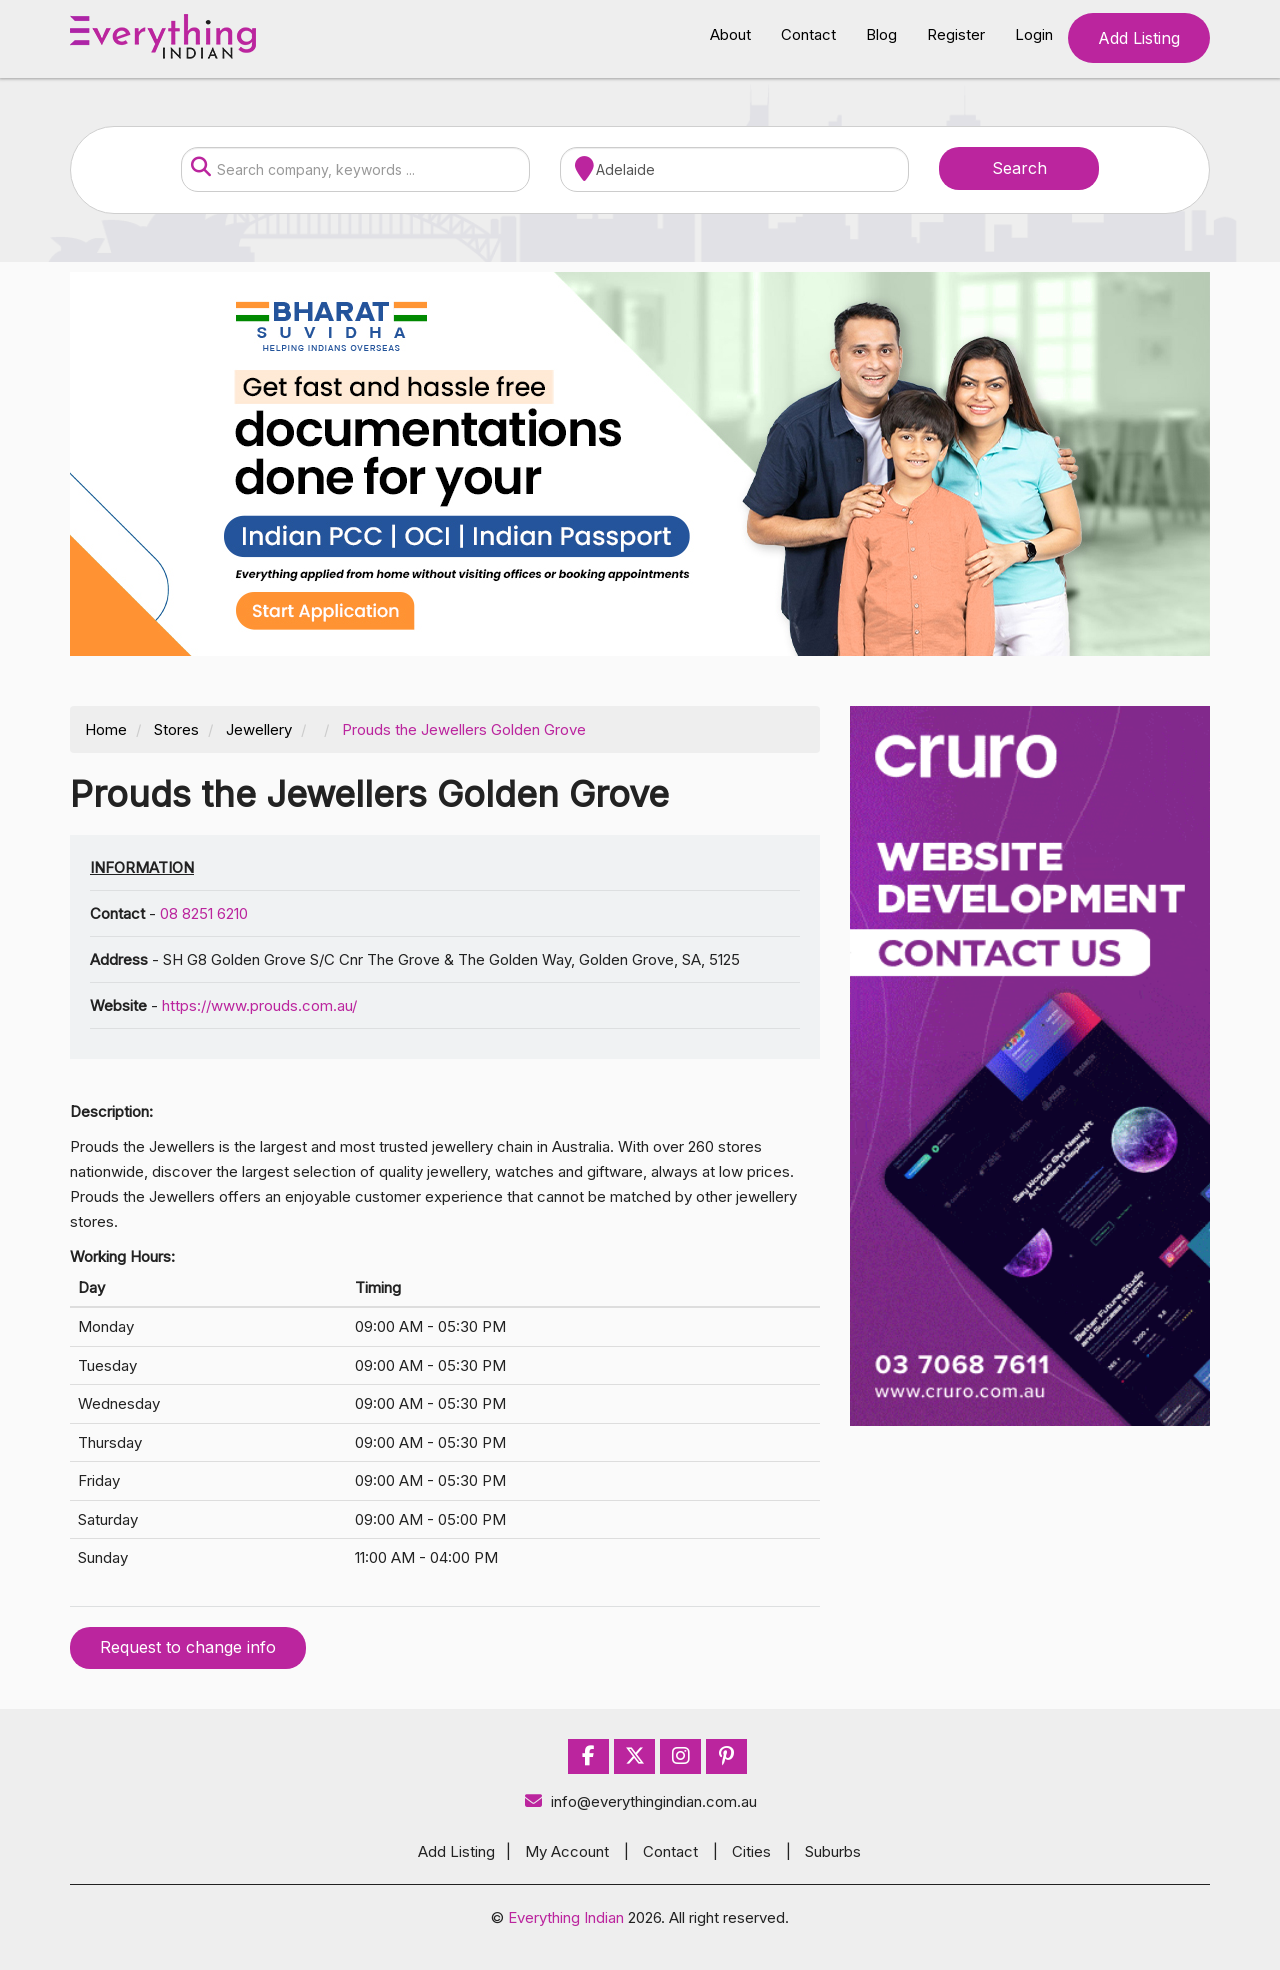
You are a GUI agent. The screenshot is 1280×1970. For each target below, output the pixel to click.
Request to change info (188, 1647)
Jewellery (259, 729)
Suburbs (833, 1851)
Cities (751, 1851)
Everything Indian (566, 1917)
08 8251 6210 (204, 913)
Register (956, 34)
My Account (567, 1851)
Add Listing (1139, 38)
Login (1034, 34)
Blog (881, 34)
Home (106, 729)
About (730, 34)
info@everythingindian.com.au (640, 1801)
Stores (176, 729)
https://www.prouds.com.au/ (259, 1005)
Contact (808, 34)
